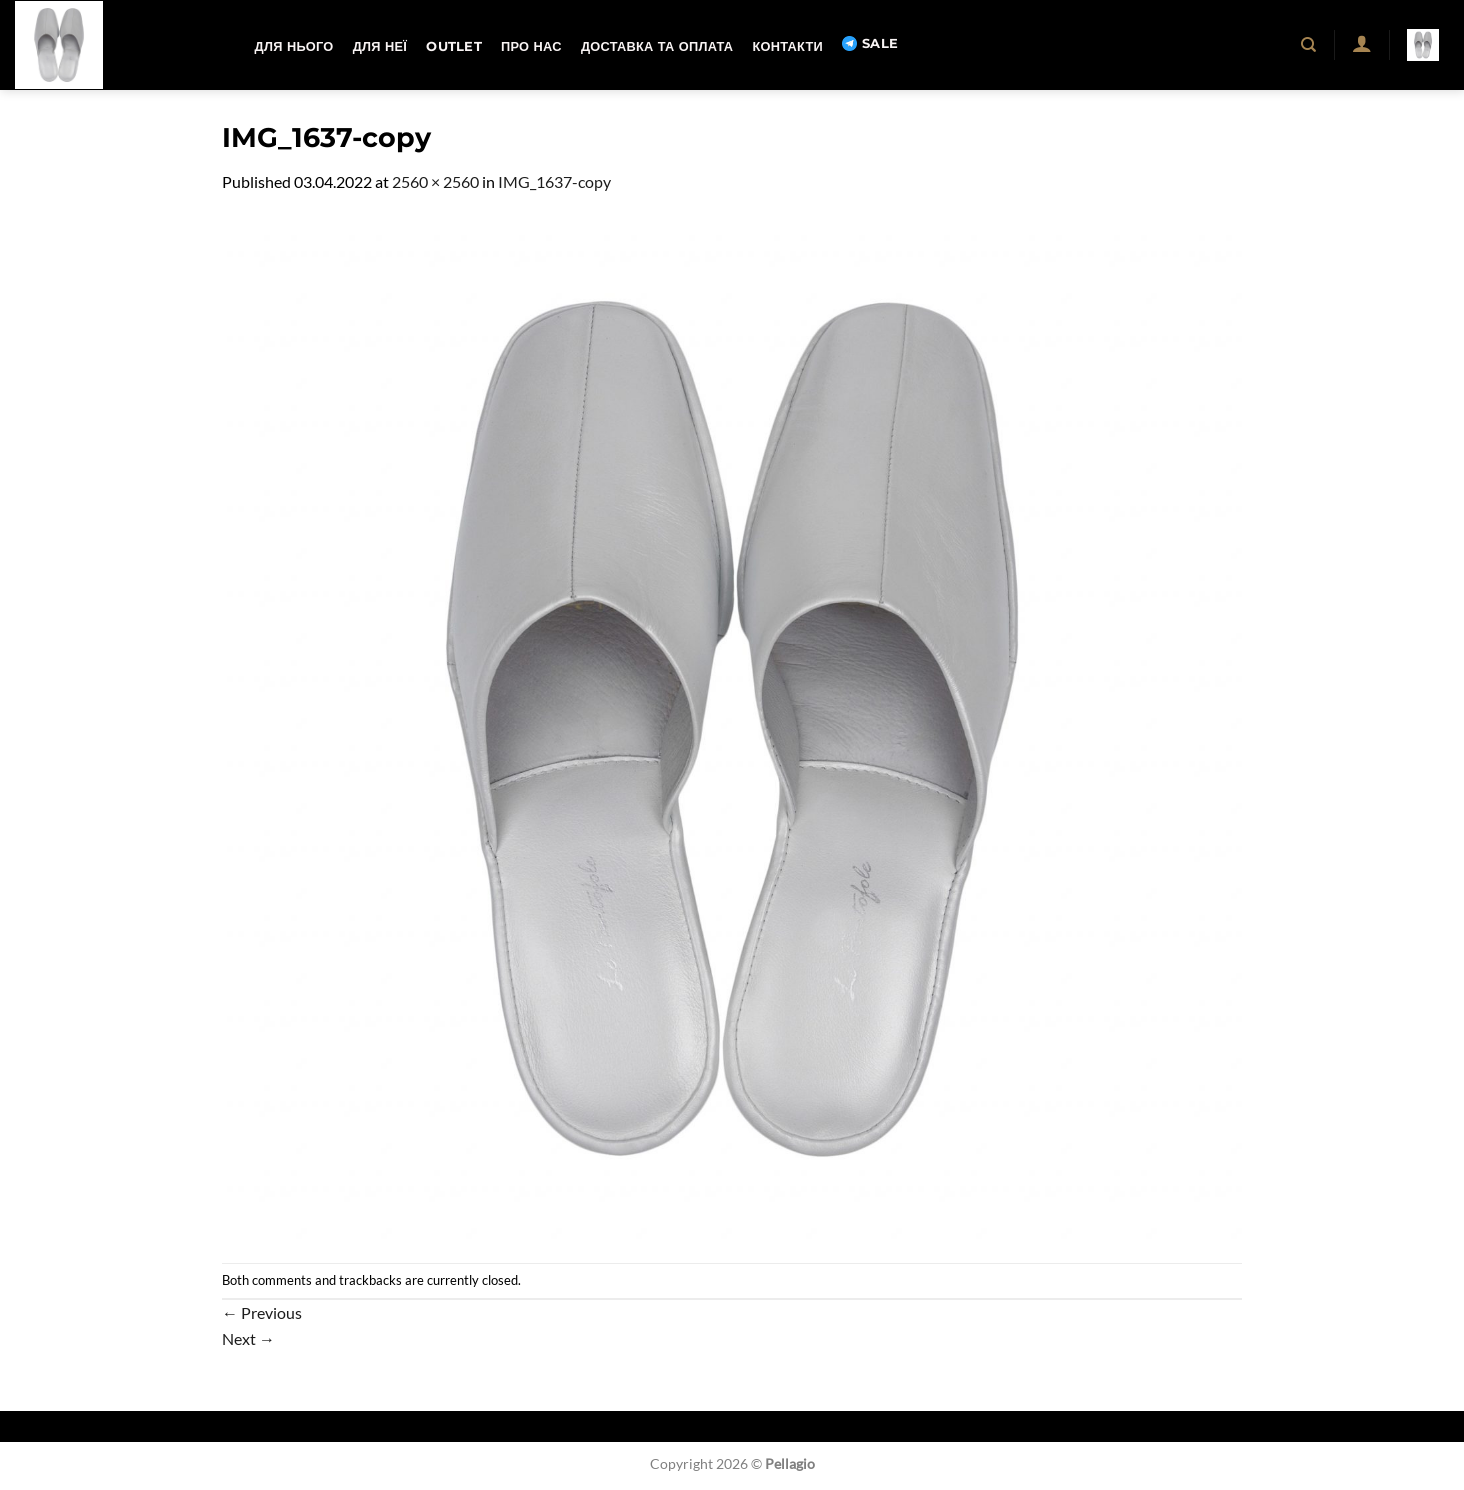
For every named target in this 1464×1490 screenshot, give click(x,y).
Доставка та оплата (657, 46)
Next (248, 1338)
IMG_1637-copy (554, 181)
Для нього (294, 46)
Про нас (531, 46)
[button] (1361, 43)
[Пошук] (1309, 45)
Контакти (787, 46)
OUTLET (454, 46)
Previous (262, 1312)
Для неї (380, 46)
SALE (870, 44)
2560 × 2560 (435, 181)
